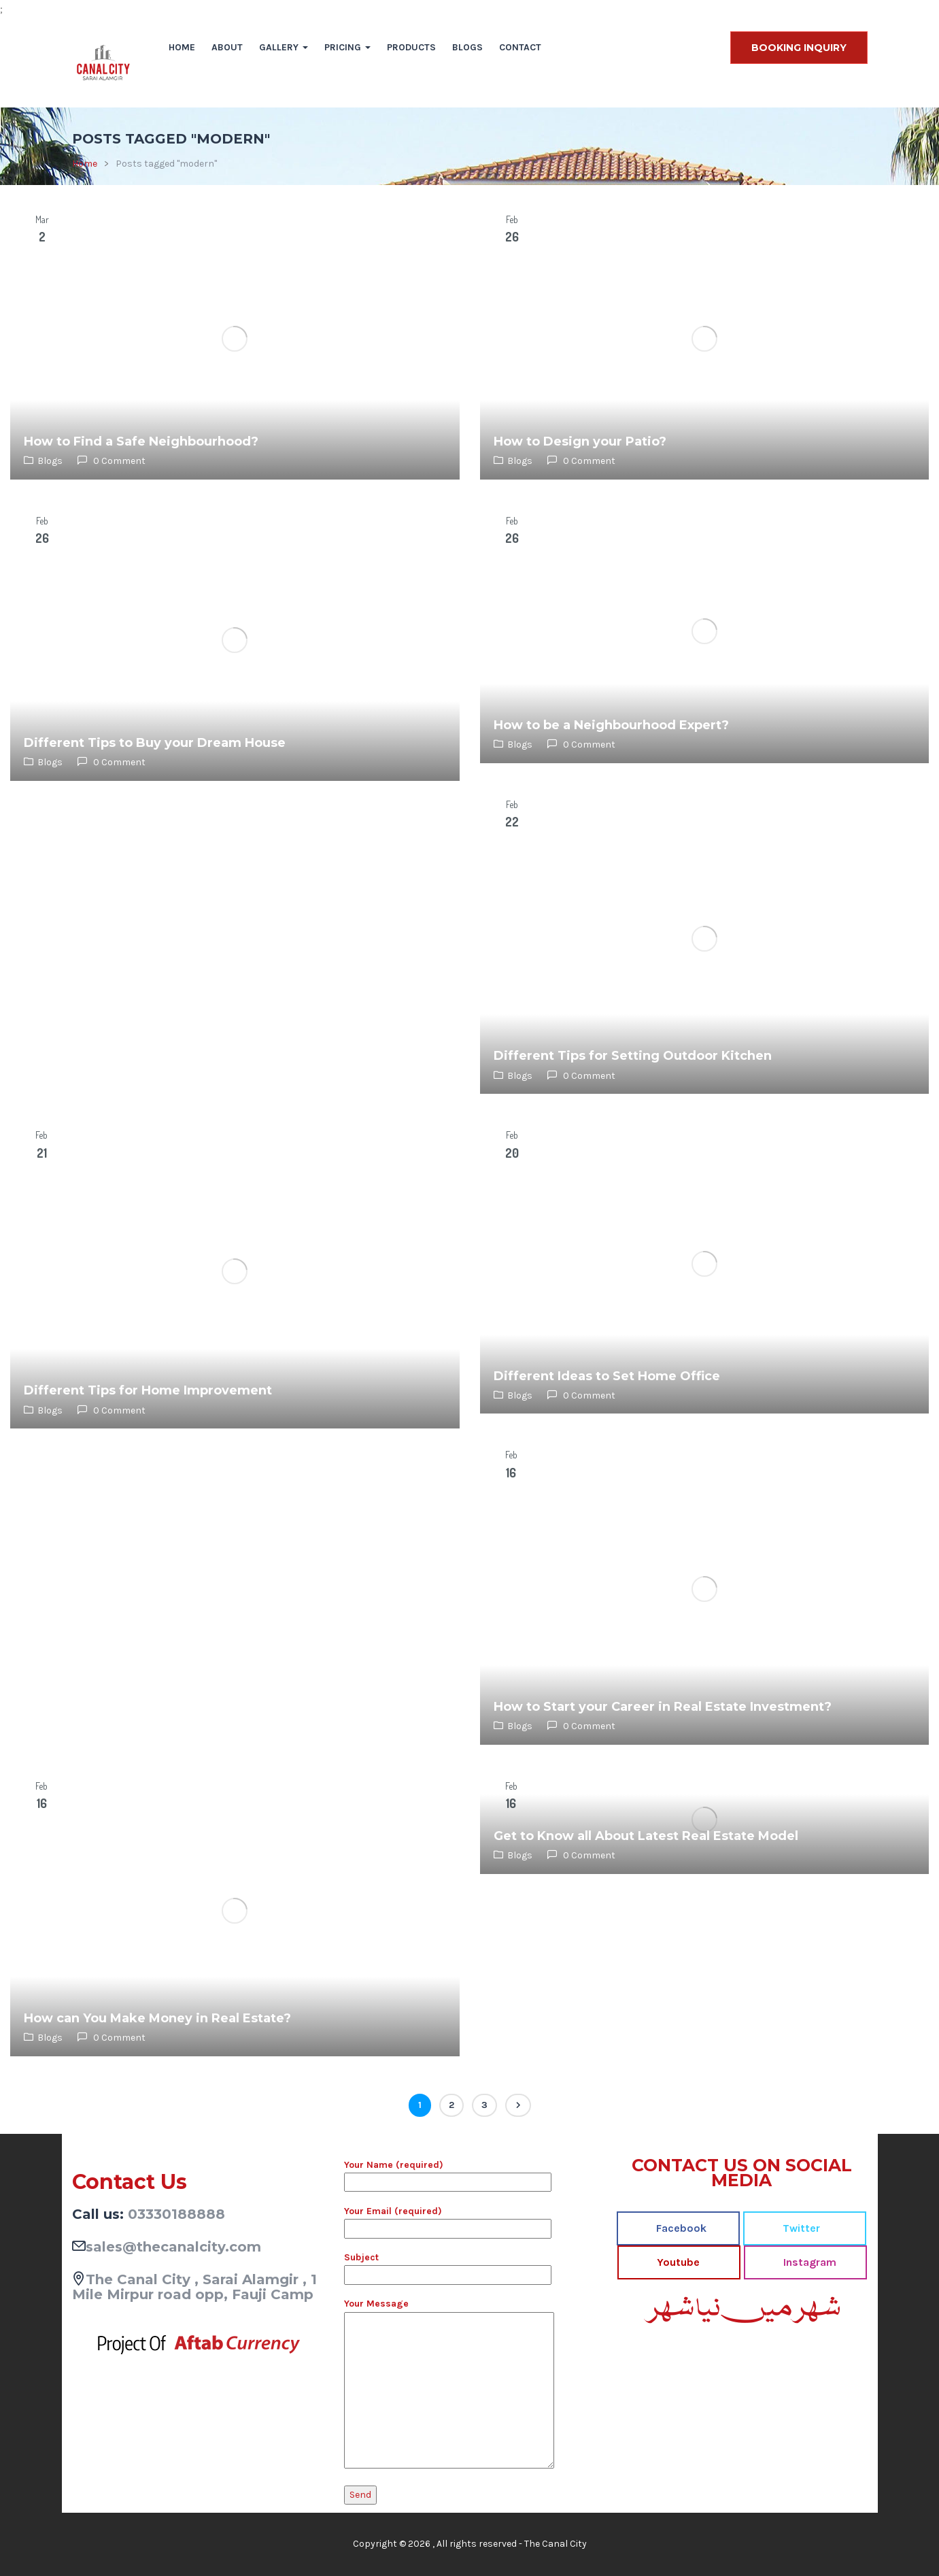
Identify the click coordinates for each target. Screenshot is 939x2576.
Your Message (449, 2384)
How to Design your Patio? (580, 441)
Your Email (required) (447, 2219)
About (227, 47)
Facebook (679, 2228)
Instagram (808, 2262)
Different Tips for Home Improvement (148, 1390)
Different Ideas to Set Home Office (607, 1376)
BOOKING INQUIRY (799, 47)
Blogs (467, 47)
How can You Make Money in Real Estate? (157, 2018)
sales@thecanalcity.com (173, 2247)
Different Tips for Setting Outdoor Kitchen (633, 1055)
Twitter (800, 2228)
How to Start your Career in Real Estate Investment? (663, 1706)
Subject (447, 2266)
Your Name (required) (447, 2173)
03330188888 (176, 2214)
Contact (520, 47)
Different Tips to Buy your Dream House (155, 742)
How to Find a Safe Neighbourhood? (141, 441)
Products (411, 47)
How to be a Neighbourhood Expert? (611, 725)
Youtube (677, 2262)
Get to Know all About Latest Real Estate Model (646, 1835)
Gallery (283, 47)
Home (182, 47)
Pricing (347, 47)
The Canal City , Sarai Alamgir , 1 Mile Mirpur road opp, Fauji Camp (194, 2287)
